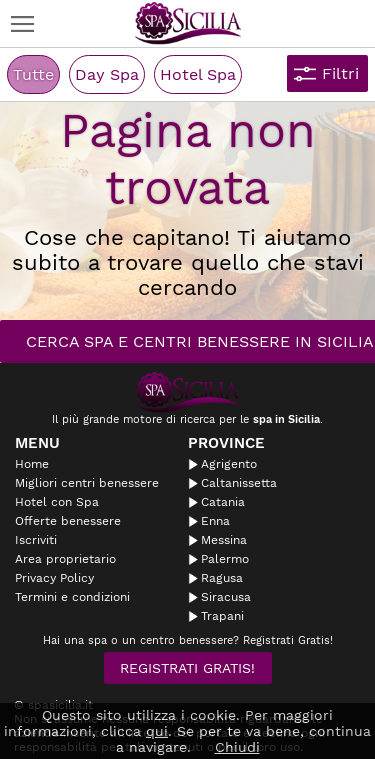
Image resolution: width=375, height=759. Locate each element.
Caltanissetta (239, 483)
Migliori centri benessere (87, 483)
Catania (223, 502)
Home (32, 464)
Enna (215, 521)
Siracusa (226, 597)
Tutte (33, 74)
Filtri (340, 73)
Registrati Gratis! (187, 668)
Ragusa (222, 578)
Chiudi (237, 747)
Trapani (222, 616)
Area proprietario (65, 559)
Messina (224, 540)
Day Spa (107, 74)
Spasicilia (188, 23)
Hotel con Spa (57, 502)
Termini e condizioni (72, 597)
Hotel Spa (198, 74)
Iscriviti (36, 540)
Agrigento (229, 464)
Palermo (225, 559)
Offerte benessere (68, 521)
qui (157, 731)
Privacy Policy (54, 578)
